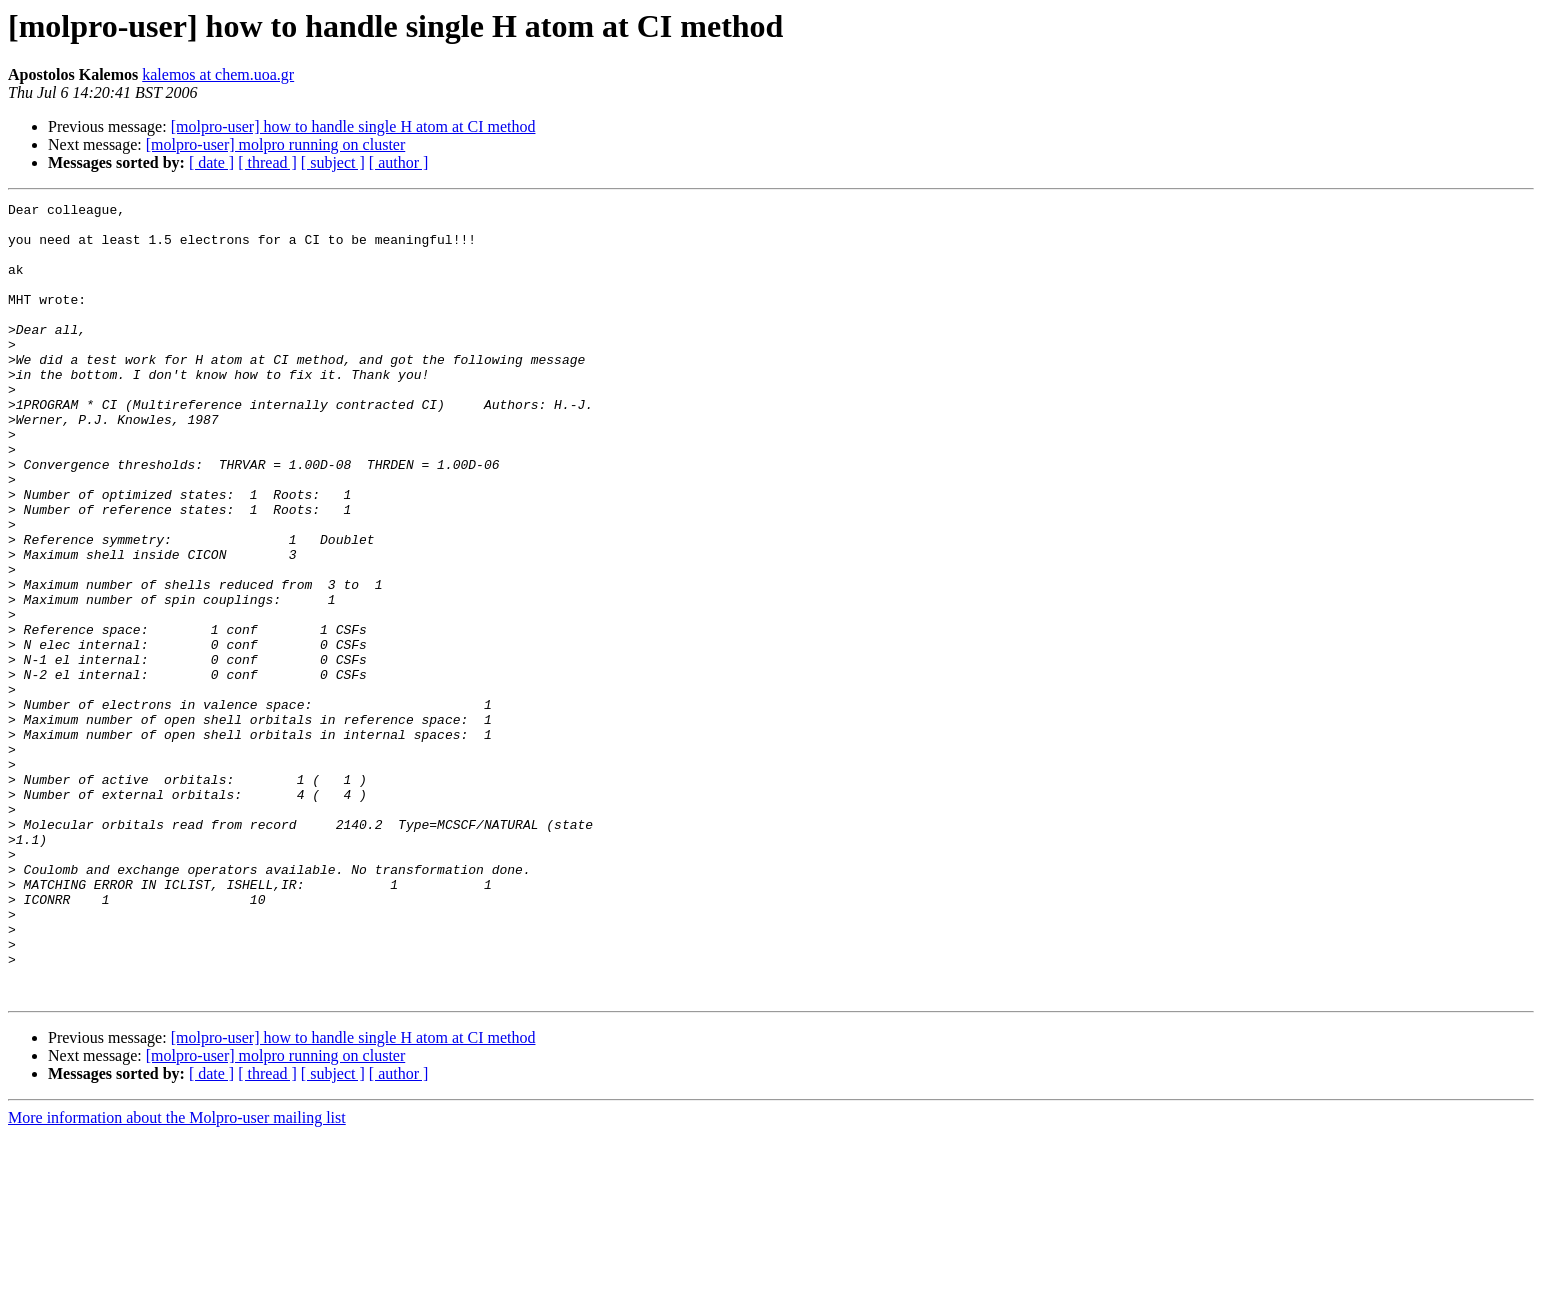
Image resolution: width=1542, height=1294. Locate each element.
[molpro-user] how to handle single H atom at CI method (353, 126)
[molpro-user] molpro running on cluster (276, 144)
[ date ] (211, 162)
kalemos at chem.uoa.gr (218, 74)
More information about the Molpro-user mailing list (177, 1276)
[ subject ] (333, 162)
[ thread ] (267, 162)
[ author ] (399, 162)
